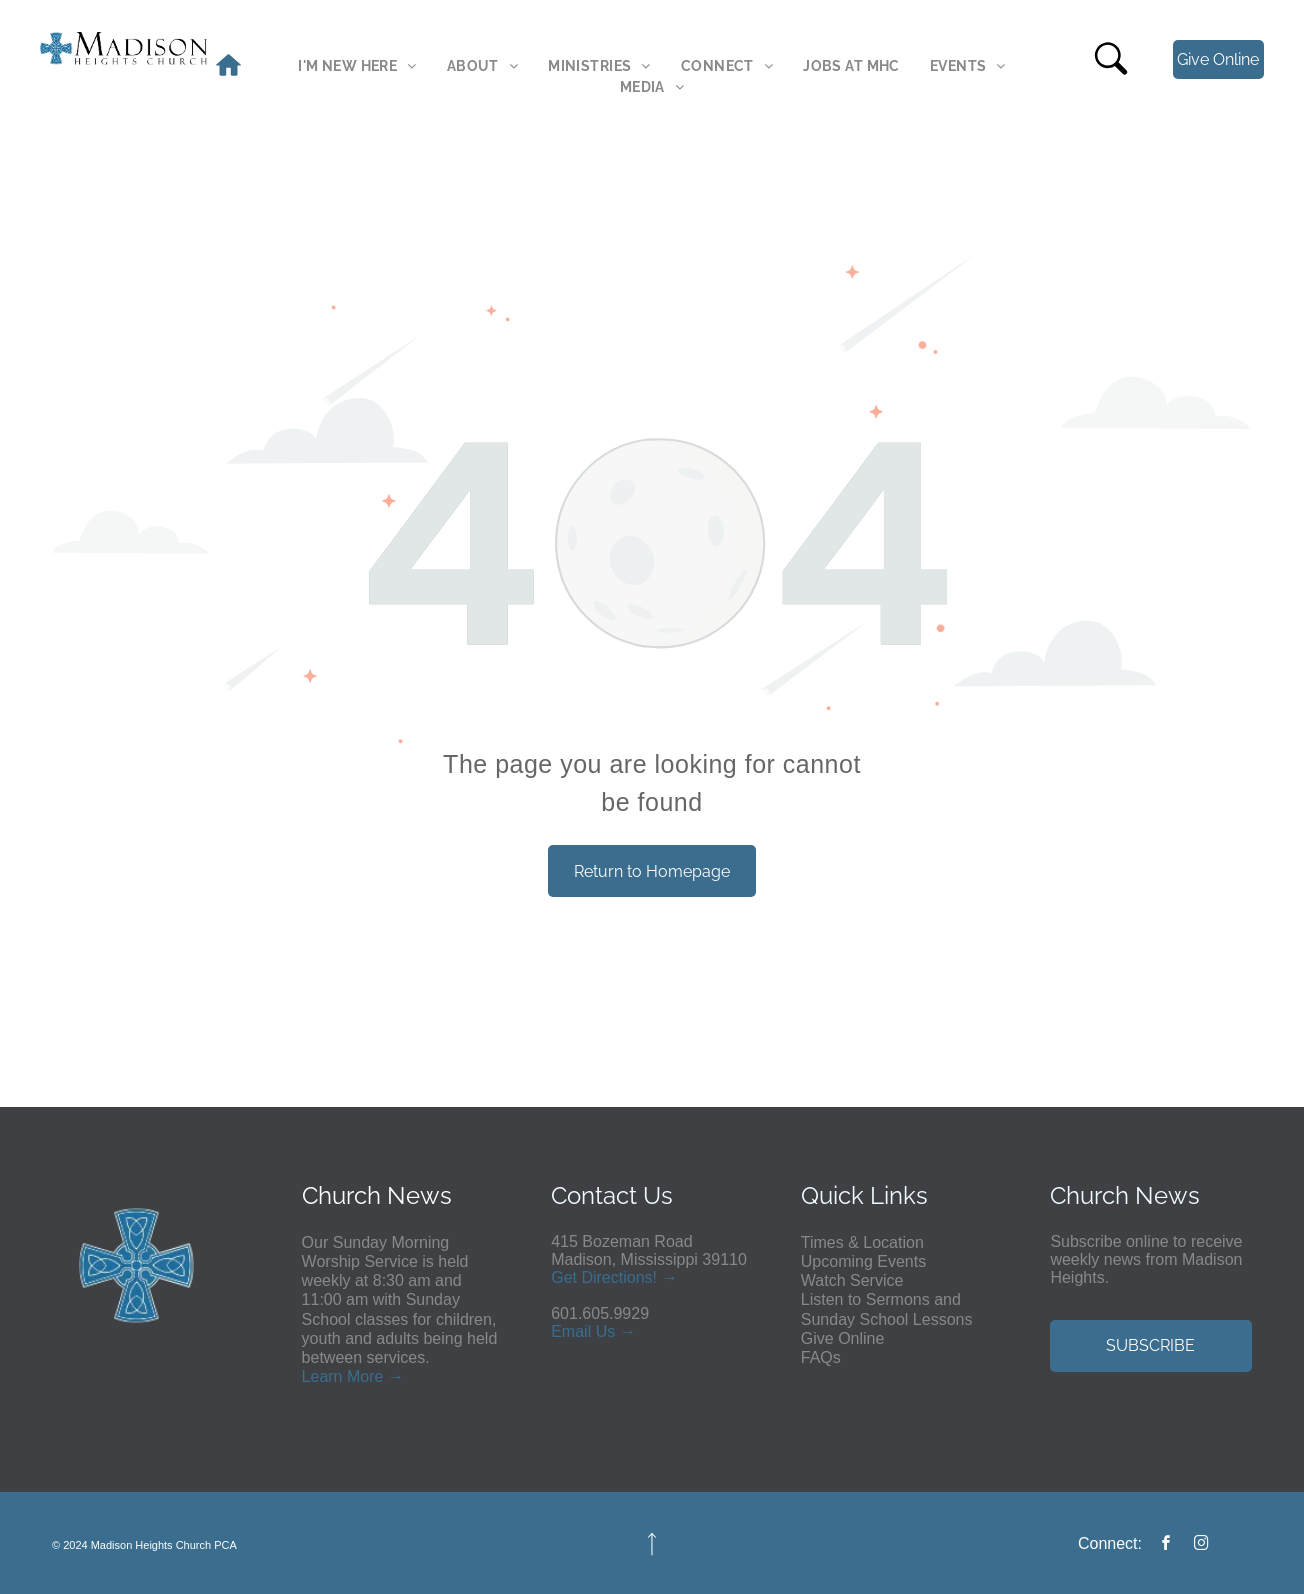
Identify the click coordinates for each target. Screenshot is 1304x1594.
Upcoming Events (863, 1261)
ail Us (595, 1331)
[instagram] (1201, 1545)
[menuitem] (357, 66)
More (365, 1376)
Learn (322, 1376)
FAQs (821, 1357)
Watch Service (852, 1280)
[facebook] (1167, 1545)
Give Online (843, 1338)
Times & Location (862, 1242)
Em (563, 1331)
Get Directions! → (614, 1277)
